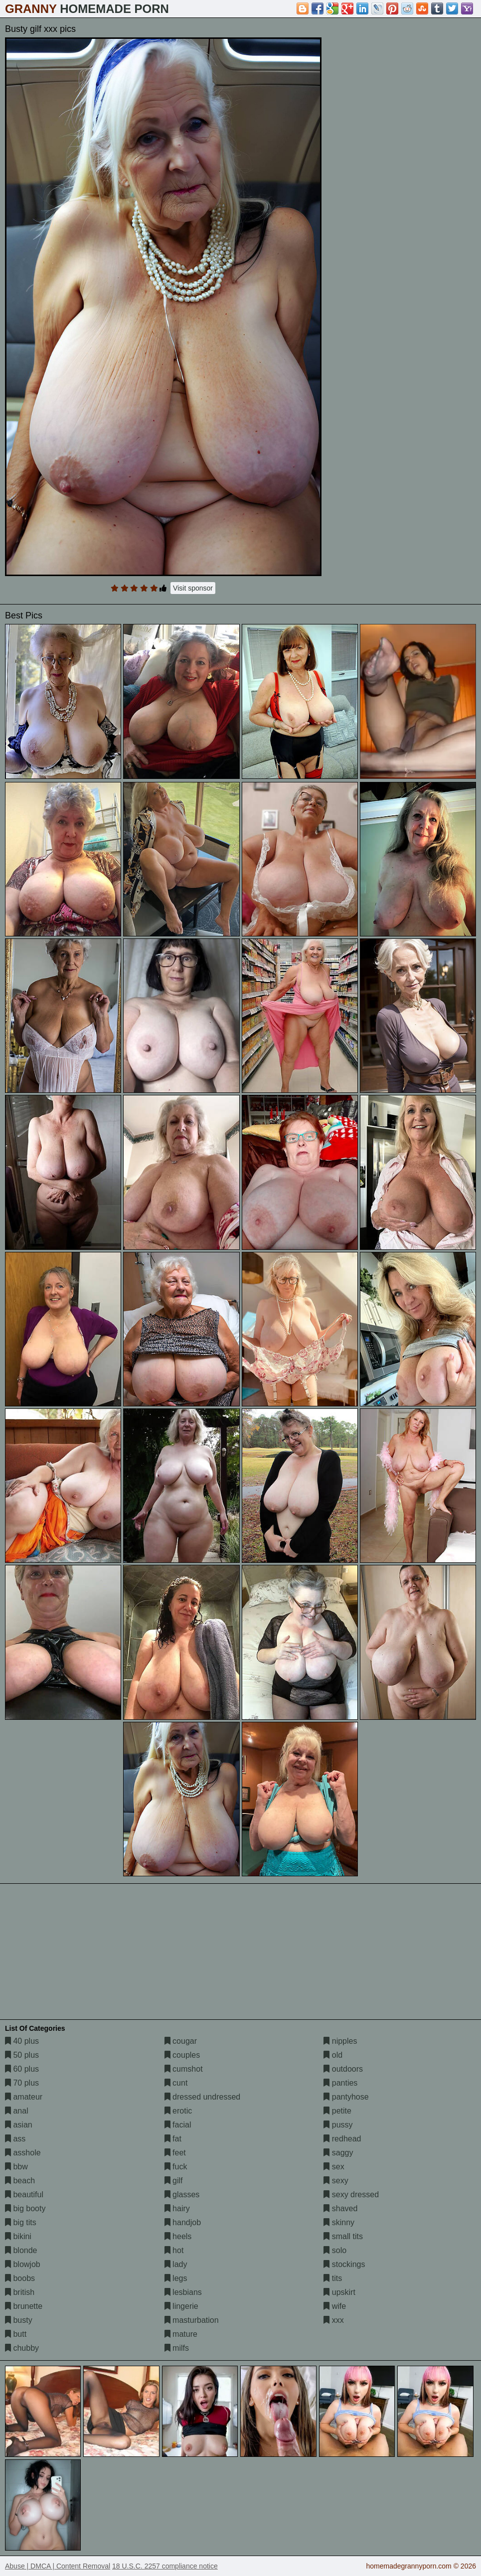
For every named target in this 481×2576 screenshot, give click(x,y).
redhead (342, 2138)
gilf (173, 2180)
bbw (16, 2166)
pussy (337, 2125)
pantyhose (345, 2097)
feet (175, 2152)
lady (175, 2264)
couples (182, 2055)
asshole (23, 2152)
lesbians (183, 2292)
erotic (178, 2111)
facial (177, 2125)
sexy (335, 2180)
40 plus (22, 2041)
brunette (23, 2306)
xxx (333, 2320)
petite (337, 2111)
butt (15, 2334)
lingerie (181, 2306)
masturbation (191, 2320)
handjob (182, 2222)
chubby (22, 2348)
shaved (340, 2208)
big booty (25, 2208)
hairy (177, 2208)
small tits (343, 2236)
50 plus (22, 2055)
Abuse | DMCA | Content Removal (57, 2566)
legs (175, 2278)
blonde (21, 2250)
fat (172, 2138)
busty (18, 2320)
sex (333, 2166)
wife (334, 2306)
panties (340, 2083)
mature (180, 2334)
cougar (180, 2041)
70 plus (22, 2083)
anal (16, 2111)
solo (334, 2250)
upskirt (339, 2292)
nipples (340, 2041)
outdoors (343, 2069)
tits (332, 2278)
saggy (338, 2152)
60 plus (22, 2069)
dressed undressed (202, 2097)
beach (20, 2180)
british (19, 2292)
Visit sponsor (193, 588)
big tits (20, 2222)
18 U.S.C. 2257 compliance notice (165, 2566)
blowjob (22, 2264)
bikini (18, 2236)
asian (18, 2125)
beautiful (24, 2194)
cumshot (183, 2069)
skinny (338, 2222)
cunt (176, 2083)
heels (178, 2236)
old (332, 2055)
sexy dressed (351, 2194)
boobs (20, 2278)
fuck (175, 2166)
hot (174, 2250)
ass (15, 2138)
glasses (182, 2194)
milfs (176, 2348)
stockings (344, 2264)
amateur (23, 2097)
